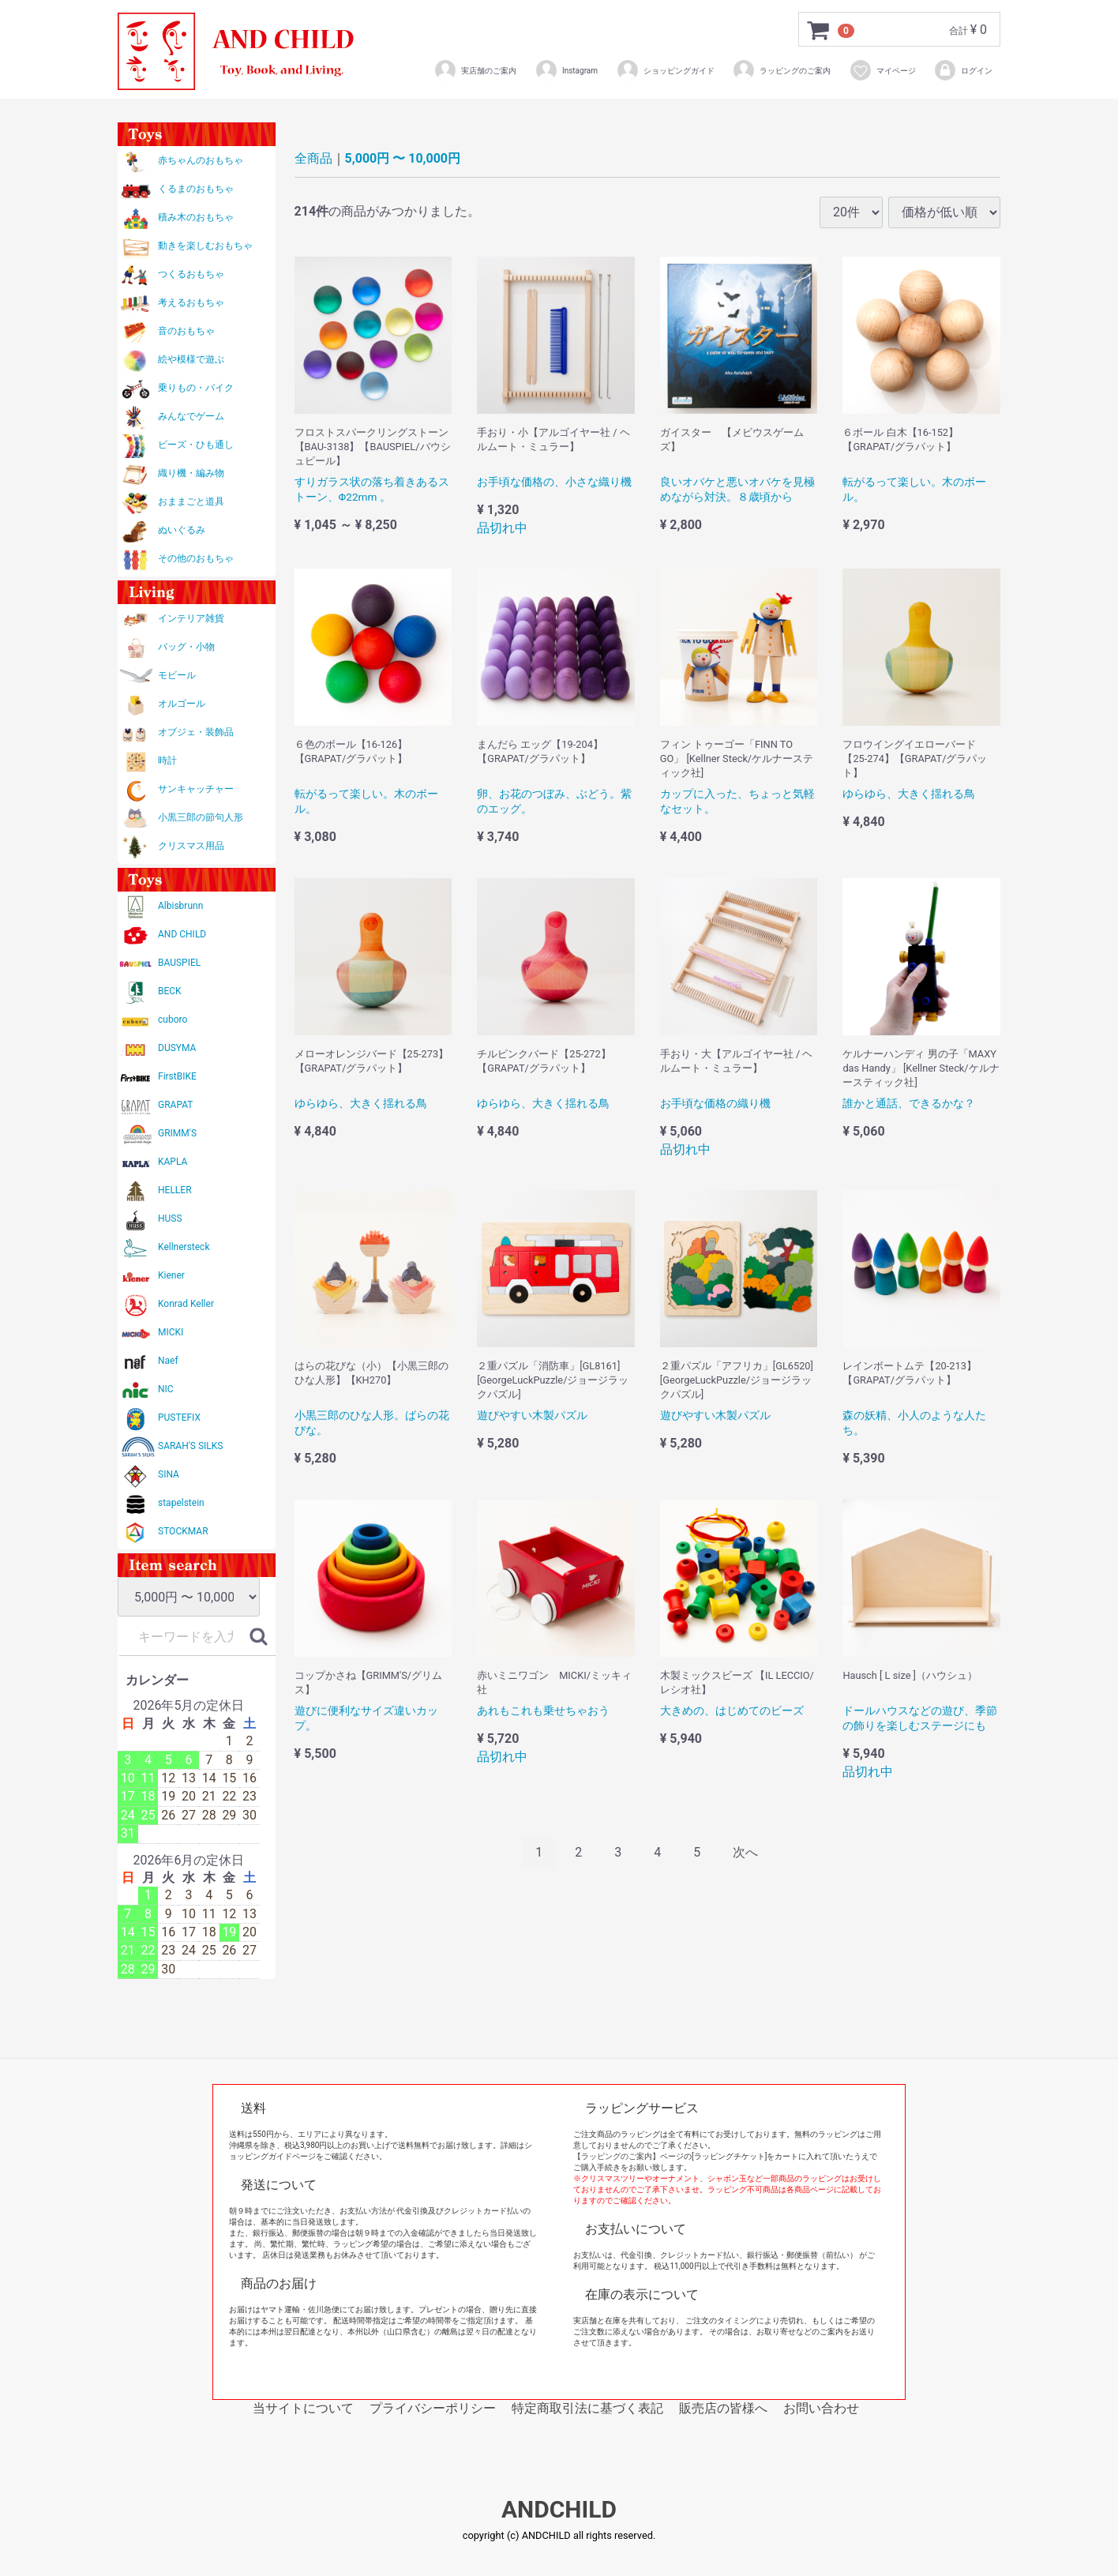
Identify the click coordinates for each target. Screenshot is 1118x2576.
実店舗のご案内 (474, 70)
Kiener (171, 1275)
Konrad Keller (186, 1303)
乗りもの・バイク (196, 387)
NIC (166, 1389)
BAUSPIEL (179, 962)
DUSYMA (177, 1047)
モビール (177, 675)
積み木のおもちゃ (196, 217)
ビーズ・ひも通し (196, 444)
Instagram (566, 70)
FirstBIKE (177, 1076)
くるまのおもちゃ (196, 188)
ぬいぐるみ (181, 529)
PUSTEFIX (179, 1417)
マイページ (882, 70)
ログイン (962, 70)
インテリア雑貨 (191, 618)
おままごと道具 (191, 501)
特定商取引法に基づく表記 (587, 2408)
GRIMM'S (177, 1133)
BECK (170, 991)
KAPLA (172, 1161)
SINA (168, 1474)
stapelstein (181, 1502)
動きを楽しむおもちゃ (205, 245)
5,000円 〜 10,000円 (402, 158)
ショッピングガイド (665, 70)
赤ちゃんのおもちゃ (200, 160)
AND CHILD (182, 934)
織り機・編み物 (191, 473)
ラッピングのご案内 (781, 70)
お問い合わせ (821, 2408)
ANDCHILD (559, 2510)
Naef (168, 1360)
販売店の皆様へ (723, 2408)
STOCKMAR (183, 1531)
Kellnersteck (183, 1246)
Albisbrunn (180, 905)
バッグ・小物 (186, 646)
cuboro (172, 1019)
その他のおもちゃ (196, 558)
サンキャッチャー (196, 788)
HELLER (175, 1190)
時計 (167, 760)
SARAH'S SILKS (190, 1445)
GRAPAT (175, 1104)
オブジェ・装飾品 (196, 732)
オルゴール (181, 703)
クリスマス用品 (191, 845)
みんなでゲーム (191, 416)
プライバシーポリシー (433, 2408)
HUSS (170, 1218)
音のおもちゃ (186, 330)
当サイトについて (303, 2408)
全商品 (313, 158)
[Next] (745, 1853)
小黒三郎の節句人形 (200, 817)
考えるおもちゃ (191, 302)
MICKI (170, 1332)
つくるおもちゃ (191, 274)
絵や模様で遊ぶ (191, 359)
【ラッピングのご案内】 (616, 2156)
